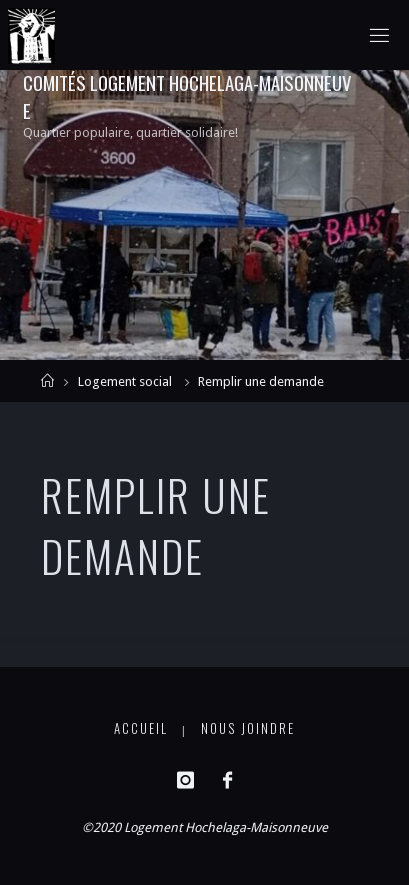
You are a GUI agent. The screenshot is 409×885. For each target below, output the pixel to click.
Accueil (141, 728)
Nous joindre (248, 728)
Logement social (125, 381)
